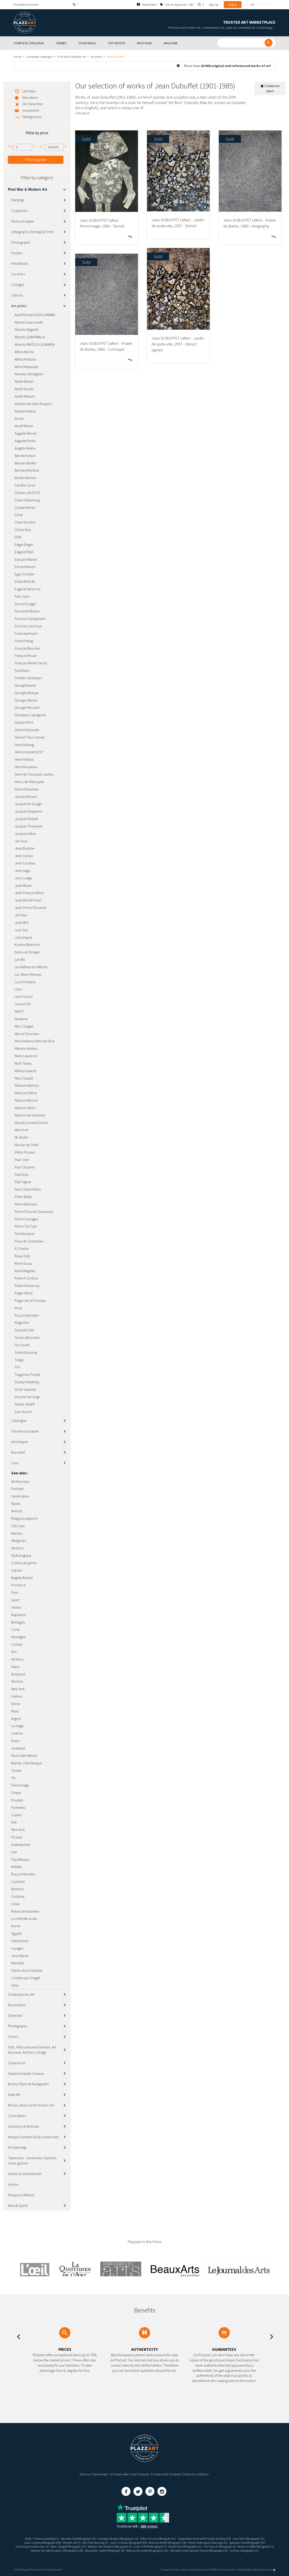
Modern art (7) (72, 2543)
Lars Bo (20, 959)
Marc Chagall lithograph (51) (68, 2546)
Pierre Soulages (26, 1219)
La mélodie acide (24, 1918)
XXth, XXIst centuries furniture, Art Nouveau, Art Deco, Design (32, 2050)
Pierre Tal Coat (26, 1226)
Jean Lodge (23, 878)
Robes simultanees (25, 1911)
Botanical (18, 1674)
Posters (16, 253)
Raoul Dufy (22, 1256)
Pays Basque (20, 1859)
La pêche (18, 1881)
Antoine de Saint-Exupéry (33, 403)
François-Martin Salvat (31, 663)
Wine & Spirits (18, 2205)
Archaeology (17, 2147)
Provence (18, 1585)
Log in (233, 4)
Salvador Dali (24, 1330)
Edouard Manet (26, 559)
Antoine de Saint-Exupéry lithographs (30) (56, 2550)
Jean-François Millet (29, 892)
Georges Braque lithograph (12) (118, 2539)
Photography (17, 2026)
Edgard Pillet (24, 552)
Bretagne (18, 1622)
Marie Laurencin (26, 1056)
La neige (17, 1726)
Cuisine (16, 1815)
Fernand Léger (25, 604)
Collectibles (17, 2115)
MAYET (19, 1011)
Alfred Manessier (27, 366)
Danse (15, 1703)
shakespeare (20, 1844)
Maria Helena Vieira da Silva (35, 1041)
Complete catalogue (39, 57)
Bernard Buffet (25, 463)
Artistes (16, 1866)
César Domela (25, 522)
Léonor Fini (23, 1004)
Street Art (15, 2015)
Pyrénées (18, 1807)
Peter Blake (23, 1196)
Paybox (248, 2569)
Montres (17, 1681)
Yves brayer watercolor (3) (32, 2546)
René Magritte (25, 1271)
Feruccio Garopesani (30, 618)
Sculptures (19, 210)
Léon (18, 989)
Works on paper (22, 221)
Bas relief (18, 1452)
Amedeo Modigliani (29, 374)
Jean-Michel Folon (28, 900)
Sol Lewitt (22, 1345)
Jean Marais (23, 885)
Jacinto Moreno (26, 796)
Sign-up (214, 4)
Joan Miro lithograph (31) (248, 2539)
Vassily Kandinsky (27, 1382)
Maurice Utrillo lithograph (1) (256, 2546)
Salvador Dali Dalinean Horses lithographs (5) (199, 2550)
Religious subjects (24, 1518)
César (19, 514)
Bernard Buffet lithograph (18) (167, 2543)
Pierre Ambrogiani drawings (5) (207, 2543)
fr (246, 4)
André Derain (24, 389)
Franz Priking (24, 641)
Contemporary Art (21, 1994)
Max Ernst (21, 1130)
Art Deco (17, 1659)
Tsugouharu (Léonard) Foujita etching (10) (204, 2539)
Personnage (20, 1785)
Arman (19, 418)
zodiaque (18, 1748)
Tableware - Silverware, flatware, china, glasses (32, 2160)
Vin (13, 1777)
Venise (16, 1607)
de (259, 4)
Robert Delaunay (27, 1285)
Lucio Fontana (25, 982)
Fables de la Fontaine (27, 1970)
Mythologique (21, 1555)
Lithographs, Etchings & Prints (32, 231)
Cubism (16, 1570)
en (252, 4)
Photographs (20, 242)
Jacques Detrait (26, 818)
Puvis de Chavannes (29, 1241)
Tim (17, 1367)
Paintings (17, 200)
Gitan (15, 1985)
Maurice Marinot (26, 1100)
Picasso (16, 1837)
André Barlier (24, 381)
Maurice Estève (26, 1093)
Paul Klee (22, 1174)
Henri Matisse (24, 759)
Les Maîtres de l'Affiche (31, 967)
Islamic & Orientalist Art (24, 2173)
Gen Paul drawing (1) (95, 2543)
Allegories (18, 1540)
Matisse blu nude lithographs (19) (147, 2550)
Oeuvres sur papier (25, 1431)
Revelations (16, 2005)
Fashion (16, 1696)
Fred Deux (22, 670)
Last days (29, 91)
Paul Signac (23, 1181)
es (270, 4)
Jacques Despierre (28, 811)
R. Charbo (22, 1248)
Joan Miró (22, 922)
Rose (18, 1308)
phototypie (19, 1441)
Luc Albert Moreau (28, 974)
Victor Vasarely (25, 1389)
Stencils (17, 295)
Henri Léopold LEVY (29, 752)
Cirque (16, 1792)
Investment (30, 110)
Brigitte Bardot (22, 1577)
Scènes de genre (24, 1563)
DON (18, 537)
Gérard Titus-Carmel (30, 737)
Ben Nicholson (25, 455)
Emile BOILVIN (25, 581)
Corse (15, 1629)
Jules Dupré (23, 937)
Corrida (16, 1644)
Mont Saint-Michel (24, 1755)
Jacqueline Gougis (28, 804)
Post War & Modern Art (71, 57)
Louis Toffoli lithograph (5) (150, 2546)
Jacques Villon (25, 833)
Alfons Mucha (24, 352)
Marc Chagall (24, 1026)
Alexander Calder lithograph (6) (104, 2550)
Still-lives (18, 1526)
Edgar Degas (24, 544)
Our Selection (32, 104)
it (265, 4)
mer (14, 1852)
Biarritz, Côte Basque (26, 1763)
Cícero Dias (23, 529)
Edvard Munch (25, 566)
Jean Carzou (24, 855)
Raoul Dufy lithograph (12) (185, 2546)
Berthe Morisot (25, 477)
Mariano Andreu (26, 1048)
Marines (16, 1533)
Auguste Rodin (25, 440)
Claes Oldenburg (27, 500)
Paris (14, 1592)
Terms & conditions (196, 2474)
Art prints (96, 57)
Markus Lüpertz (26, 1070)
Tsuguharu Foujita (27, 1374)
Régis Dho (22, 1322)
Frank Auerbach (26, 633)
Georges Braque (27, 692)
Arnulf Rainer (24, 426)
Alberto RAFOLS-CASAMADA (35, 344)
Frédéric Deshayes (28, 678)
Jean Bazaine (24, 848)
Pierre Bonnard (26, 1204)
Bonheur (17, 1889)
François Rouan (26, 655)
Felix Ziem (22, 596)
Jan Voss (21, 841)
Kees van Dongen (27, 952)
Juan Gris (21, 930)
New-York (18, 1829)
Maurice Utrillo (25, 1107)
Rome (15, 1926)
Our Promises (140, 2474)
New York (18, 1688)
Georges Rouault (27, 707)
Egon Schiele (24, 574)
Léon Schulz (24, 996)
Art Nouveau (20, 1481)
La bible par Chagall (25, 1978)
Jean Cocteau (25, 863)
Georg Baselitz (25, 685)
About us (85, 2474)
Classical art (16, 2063)
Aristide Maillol (25, 411)
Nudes (16, 1503)
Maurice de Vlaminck (30, 1115)
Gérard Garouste (27, 729)
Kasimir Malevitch (27, 944)
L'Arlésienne (20, 1941)
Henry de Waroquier (29, 781)
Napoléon (18, 1614)
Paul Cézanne (25, 1167)
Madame (21, 1019)
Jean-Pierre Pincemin (31, 907)
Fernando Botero (27, 611)
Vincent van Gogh (27, 1397)
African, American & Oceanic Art (31, 2105)
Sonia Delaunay (26, 1352)
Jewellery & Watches (23, 2126)
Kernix (270, 2569)
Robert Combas (26, 1278)
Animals (17, 1511)
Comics (13, 2036)
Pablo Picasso (25, 1152)
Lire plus (82, 113)
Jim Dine (21, 915)
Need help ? (101, 2474)
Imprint (176, 2474)
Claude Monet (25, 507)
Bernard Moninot (27, 470)
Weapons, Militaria (21, 2195)
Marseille (17, 1963)
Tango (19, 1359)
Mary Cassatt (24, 1078)
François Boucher (27, 648)
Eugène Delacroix (28, 589)
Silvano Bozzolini (27, 1337)
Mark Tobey (23, 1063)
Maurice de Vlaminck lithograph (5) (110, 2546)
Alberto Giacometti (29, 322)
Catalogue (19, 1420)
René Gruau (23, 1263)
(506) (28, 2539)
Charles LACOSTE (27, 492)
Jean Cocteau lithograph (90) (42, 2543)
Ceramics (18, 274)
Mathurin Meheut (27, 1085)
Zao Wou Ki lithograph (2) (219, 2546)
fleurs (15, 1740)
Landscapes (20, 1496)
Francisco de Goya (28, 626)
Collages (17, 284)
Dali (14, 1822)
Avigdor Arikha (25, 448)
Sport (15, 1600)
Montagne (18, 1637)
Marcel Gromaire (27, 1033)
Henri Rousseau (26, 766)
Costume (18, 1896)
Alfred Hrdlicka (25, 359)
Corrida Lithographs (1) (244, 2550)
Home (17, 57)
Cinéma (17, 1733)
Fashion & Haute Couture (26, 2073)
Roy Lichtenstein (27, 1315)
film (14, 1651)
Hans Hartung (24, 744)
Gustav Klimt (24, 722)
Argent (16, 1718)
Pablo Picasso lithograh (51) (158, 2539)
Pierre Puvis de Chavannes (34, 1211)
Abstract (17, 1548)
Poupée (17, 1800)
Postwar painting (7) (46, 2539)
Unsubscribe (160, 2474)
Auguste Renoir (26, 433)
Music (15, 1711)
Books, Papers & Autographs (28, 2084)
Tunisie (16, 1770)
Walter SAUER (25, 1404)
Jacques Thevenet (28, 826)
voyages (17, 1948)
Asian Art (14, 2094)
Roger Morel (24, 1293)
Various (13, 2184)
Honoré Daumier (27, 789)
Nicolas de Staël (27, 1144)
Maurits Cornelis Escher (31, 1122)
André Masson (25, 396)
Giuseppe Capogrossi (30, 715)
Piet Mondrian (25, 1233)
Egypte (16, 1933)
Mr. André (21, 1137)
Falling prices (32, 116)
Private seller (120, 2474)
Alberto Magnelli (27, 329)
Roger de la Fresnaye (30, 1300)
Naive (15, 1666)
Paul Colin (22, 1159)
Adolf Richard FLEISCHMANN (35, 315)
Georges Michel (26, 700)
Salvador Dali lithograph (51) (78, 2539)
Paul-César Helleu (28, 1189)
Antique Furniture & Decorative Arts (33, 2137)
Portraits (17, 1488)
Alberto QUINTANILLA (30, 337)
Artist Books (19, 263)
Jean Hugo (22, 870)
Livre (14, 1463)
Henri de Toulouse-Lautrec (34, 774)
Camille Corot (25, 485)
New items (30, 97)
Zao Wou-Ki (23, 1411)
